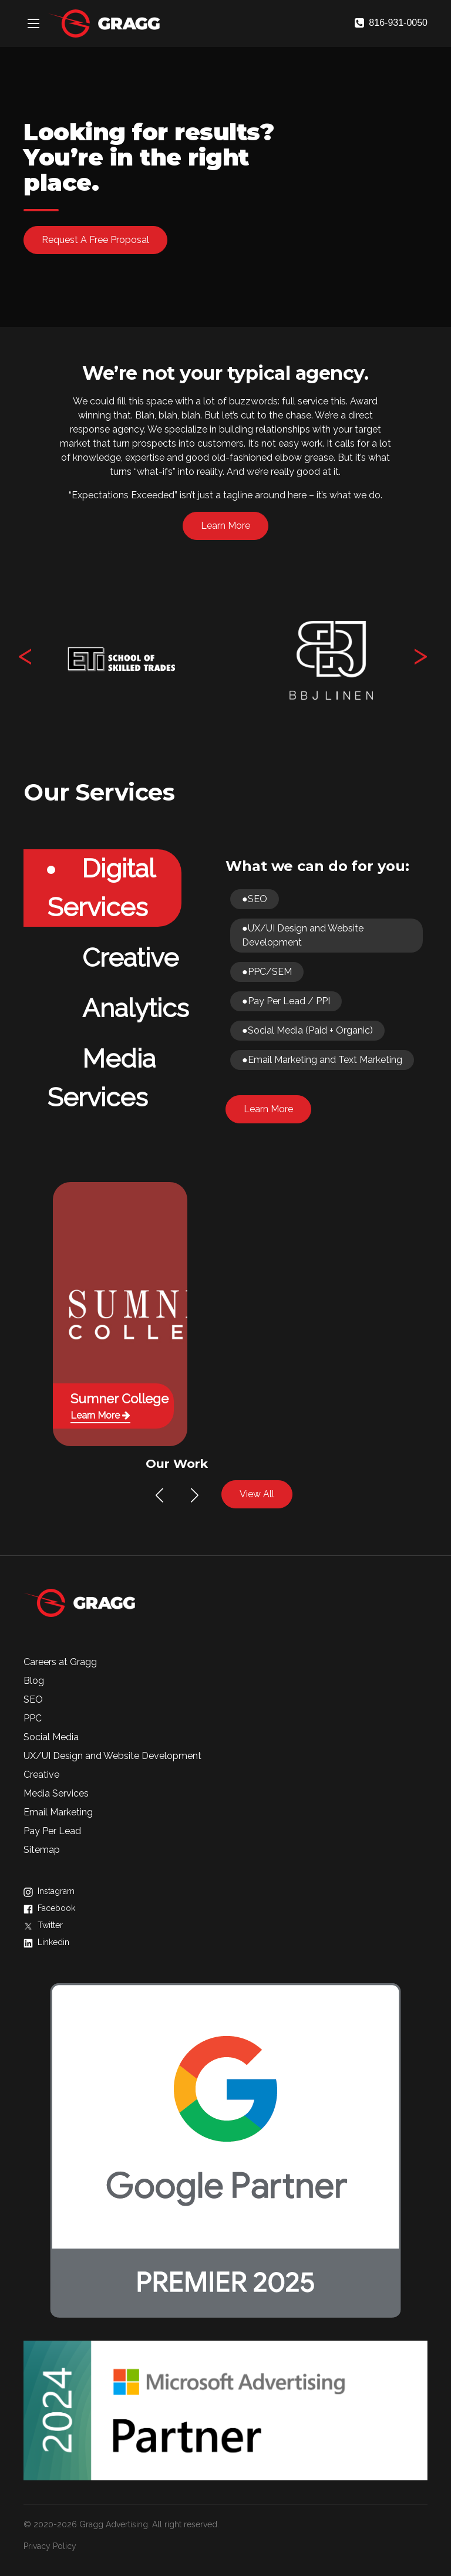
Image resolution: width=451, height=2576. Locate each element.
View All (257, 1494)
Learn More (225, 525)
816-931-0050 (391, 23)
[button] (159, 1495)
